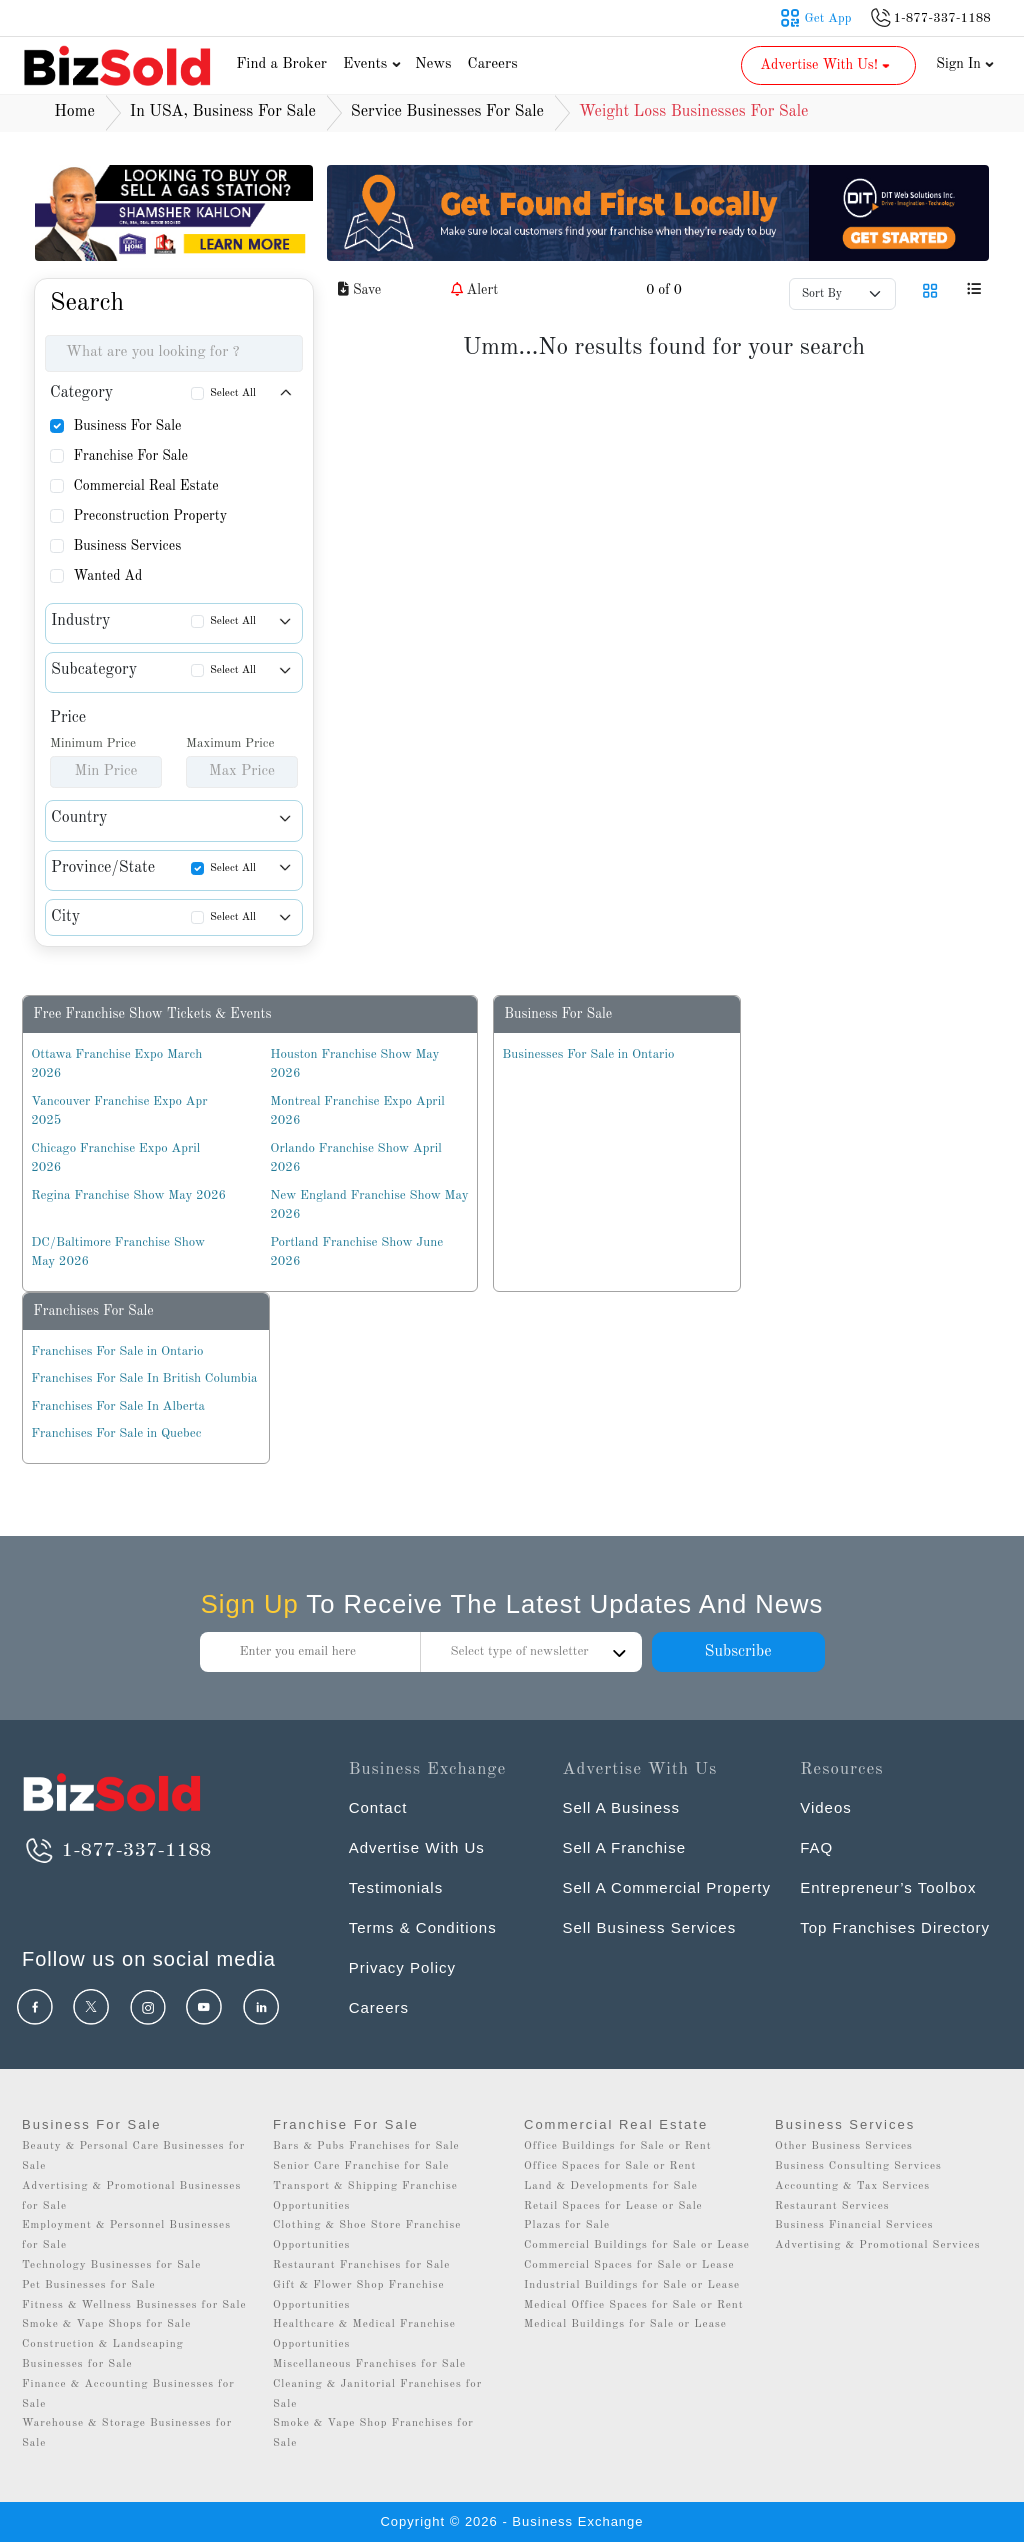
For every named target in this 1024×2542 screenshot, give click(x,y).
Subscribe (737, 1652)
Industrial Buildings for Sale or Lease (632, 2285)
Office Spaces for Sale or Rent (610, 2166)
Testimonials (396, 1887)
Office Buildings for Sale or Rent (618, 2146)
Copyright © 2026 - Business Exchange (511, 2521)
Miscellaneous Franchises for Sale (369, 2364)
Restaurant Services (832, 2206)
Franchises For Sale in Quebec (116, 1433)
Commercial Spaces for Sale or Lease (629, 2265)
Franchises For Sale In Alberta (118, 1406)
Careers (493, 64)
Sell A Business (621, 1807)
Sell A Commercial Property (666, 1887)
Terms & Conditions (423, 1927)
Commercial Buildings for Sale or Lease (637, 2245)
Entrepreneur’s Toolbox (888, 1887)
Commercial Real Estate (145, 486)
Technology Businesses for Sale (111, 2265)
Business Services (127, 546)
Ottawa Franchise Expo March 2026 (116, 1064)
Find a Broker (281, 64)
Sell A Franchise (624, 1847)
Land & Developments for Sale (611, 2186)
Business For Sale (127, 426)
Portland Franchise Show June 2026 (356, 1252)
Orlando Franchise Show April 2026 (355, 1158)
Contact (378, 1807)
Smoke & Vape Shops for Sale (106, 2324)
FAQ (816, 1847)
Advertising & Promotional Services (877, 2245)
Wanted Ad (107, 576)
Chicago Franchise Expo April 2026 (115, 1158)
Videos (826, 1807)
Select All (233, 393)
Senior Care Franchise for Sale (361, 2166)
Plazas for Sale (567, 2225)
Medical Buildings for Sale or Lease (625, 2324)
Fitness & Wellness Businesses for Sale (134, 2305)
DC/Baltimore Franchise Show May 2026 (118, 1252)
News (433, 64)
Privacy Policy (402, 1967)
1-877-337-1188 (116, 1851)
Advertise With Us (417, 1847)
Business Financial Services (854, 2225)
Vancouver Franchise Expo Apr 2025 (119, 1111)
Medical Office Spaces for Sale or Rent (634, 2305)
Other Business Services (844, 2146)
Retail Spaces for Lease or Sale (613, 2206)
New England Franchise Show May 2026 (369, 1205)
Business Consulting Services (858, 2166)
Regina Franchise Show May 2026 (128, 1195)
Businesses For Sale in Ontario (588, 1054)
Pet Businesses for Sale (89, 2285)
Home (74, 112)
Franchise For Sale (130, 456)
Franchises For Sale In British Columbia (144, 1378)
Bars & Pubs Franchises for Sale (366, 2146)
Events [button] (374, 64)
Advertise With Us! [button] (826, 65)
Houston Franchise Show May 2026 (354, 1064)
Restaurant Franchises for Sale (361, 2265)
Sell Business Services (649, 1927)
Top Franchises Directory (895, 1927)
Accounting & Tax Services (852, 2186)
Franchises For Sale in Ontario (117, 1351)
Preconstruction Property (150, 516)
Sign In (965, 64)
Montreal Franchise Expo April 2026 (357, 1111)
